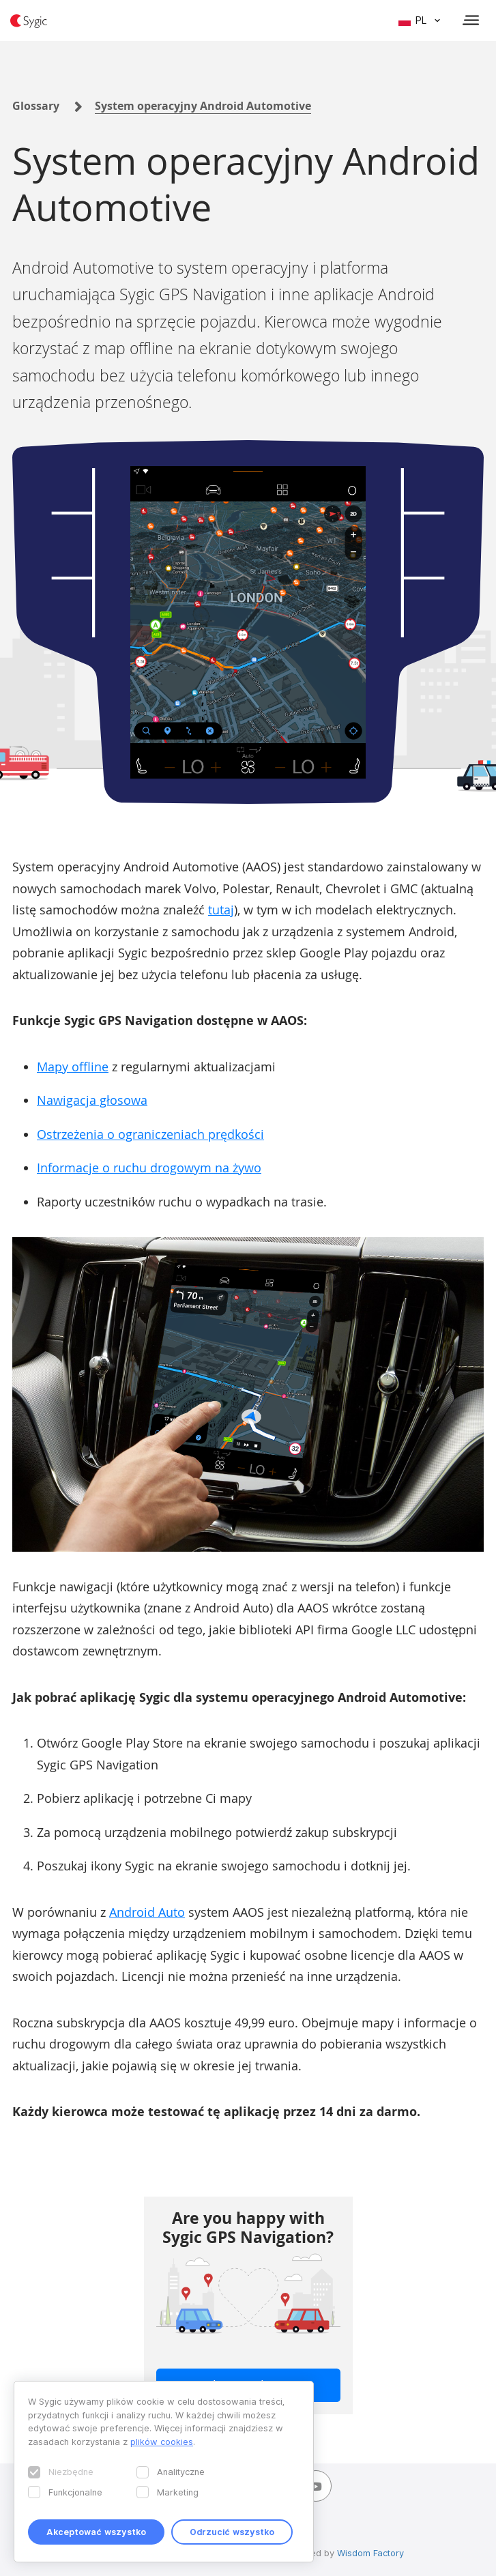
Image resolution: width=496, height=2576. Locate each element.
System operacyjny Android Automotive (203, 105)
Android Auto (147, 1912)
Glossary (35, 105)
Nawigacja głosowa (92, 1100)
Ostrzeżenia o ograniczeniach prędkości (150, 1134)
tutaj (221, 909)
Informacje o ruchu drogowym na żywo (149, 1167)
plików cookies (161, 2441)
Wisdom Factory (370, 2552)
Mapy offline (72, 1066)
